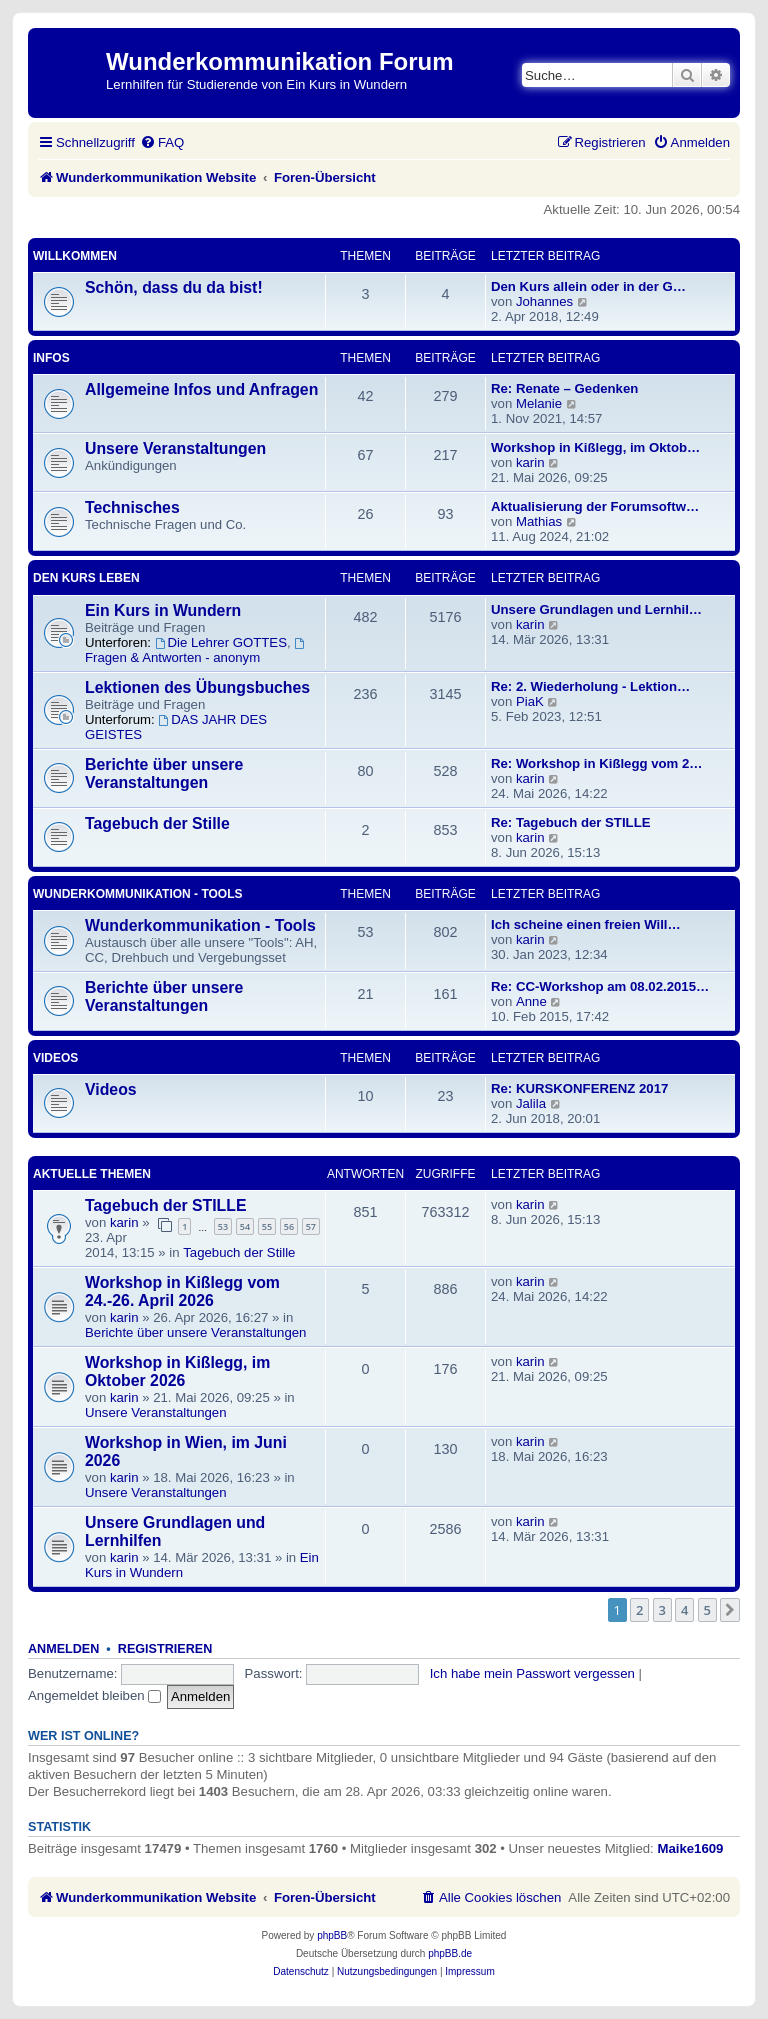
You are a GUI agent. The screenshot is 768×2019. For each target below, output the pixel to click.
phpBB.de (450, 1953)
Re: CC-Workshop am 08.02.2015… (600, 986)
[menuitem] (162, 142)
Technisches (132, 507)
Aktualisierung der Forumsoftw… (595, 506)
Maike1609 (690, 1848)
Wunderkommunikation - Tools (138, 894)
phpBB (332, 1935)
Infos (51, 358)
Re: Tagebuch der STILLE (571, 822)
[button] (730, 1610)
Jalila (531, 1103)
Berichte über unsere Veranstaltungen (164, 773)
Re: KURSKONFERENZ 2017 (579, 1088)
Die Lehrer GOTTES (221, 642)
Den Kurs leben (86, 578)
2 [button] (639, 1610)
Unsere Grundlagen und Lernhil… (596, 609)
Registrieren (165, 1649)
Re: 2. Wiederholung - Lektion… (590, 686)
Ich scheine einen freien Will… (586, 924)
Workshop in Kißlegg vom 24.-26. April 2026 (182, 1291)
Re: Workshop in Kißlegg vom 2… (597, 763)
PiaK (530, 701)
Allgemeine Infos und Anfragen (201, 389)
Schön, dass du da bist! (174, 287)
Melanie (539, 403)
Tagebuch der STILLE (166, 1205)
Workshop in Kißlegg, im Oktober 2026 (177, 1371)
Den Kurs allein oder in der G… (588, 286)
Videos (55, 1058)
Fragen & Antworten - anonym (196, 651)
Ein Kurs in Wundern (163, 610)
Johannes (544, 301)
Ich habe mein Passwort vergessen (532, 1673)
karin (530, 462)
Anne (531, 1001)
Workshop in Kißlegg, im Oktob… (595, 447)
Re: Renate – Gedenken (564, 388)
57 (311, 1226)
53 (223, 1226)
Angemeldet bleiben (94, 1695)
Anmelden (63, 1649)
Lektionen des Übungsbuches (197, 687)
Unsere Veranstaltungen (175, 448)
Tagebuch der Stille (157, 823)
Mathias (539, 521)
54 (245, 1226)
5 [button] (707, 1610)
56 (289, 1226)
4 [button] (684, 1610)
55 (267, 1226)
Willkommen (75, 256)
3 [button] (662, 1610)
